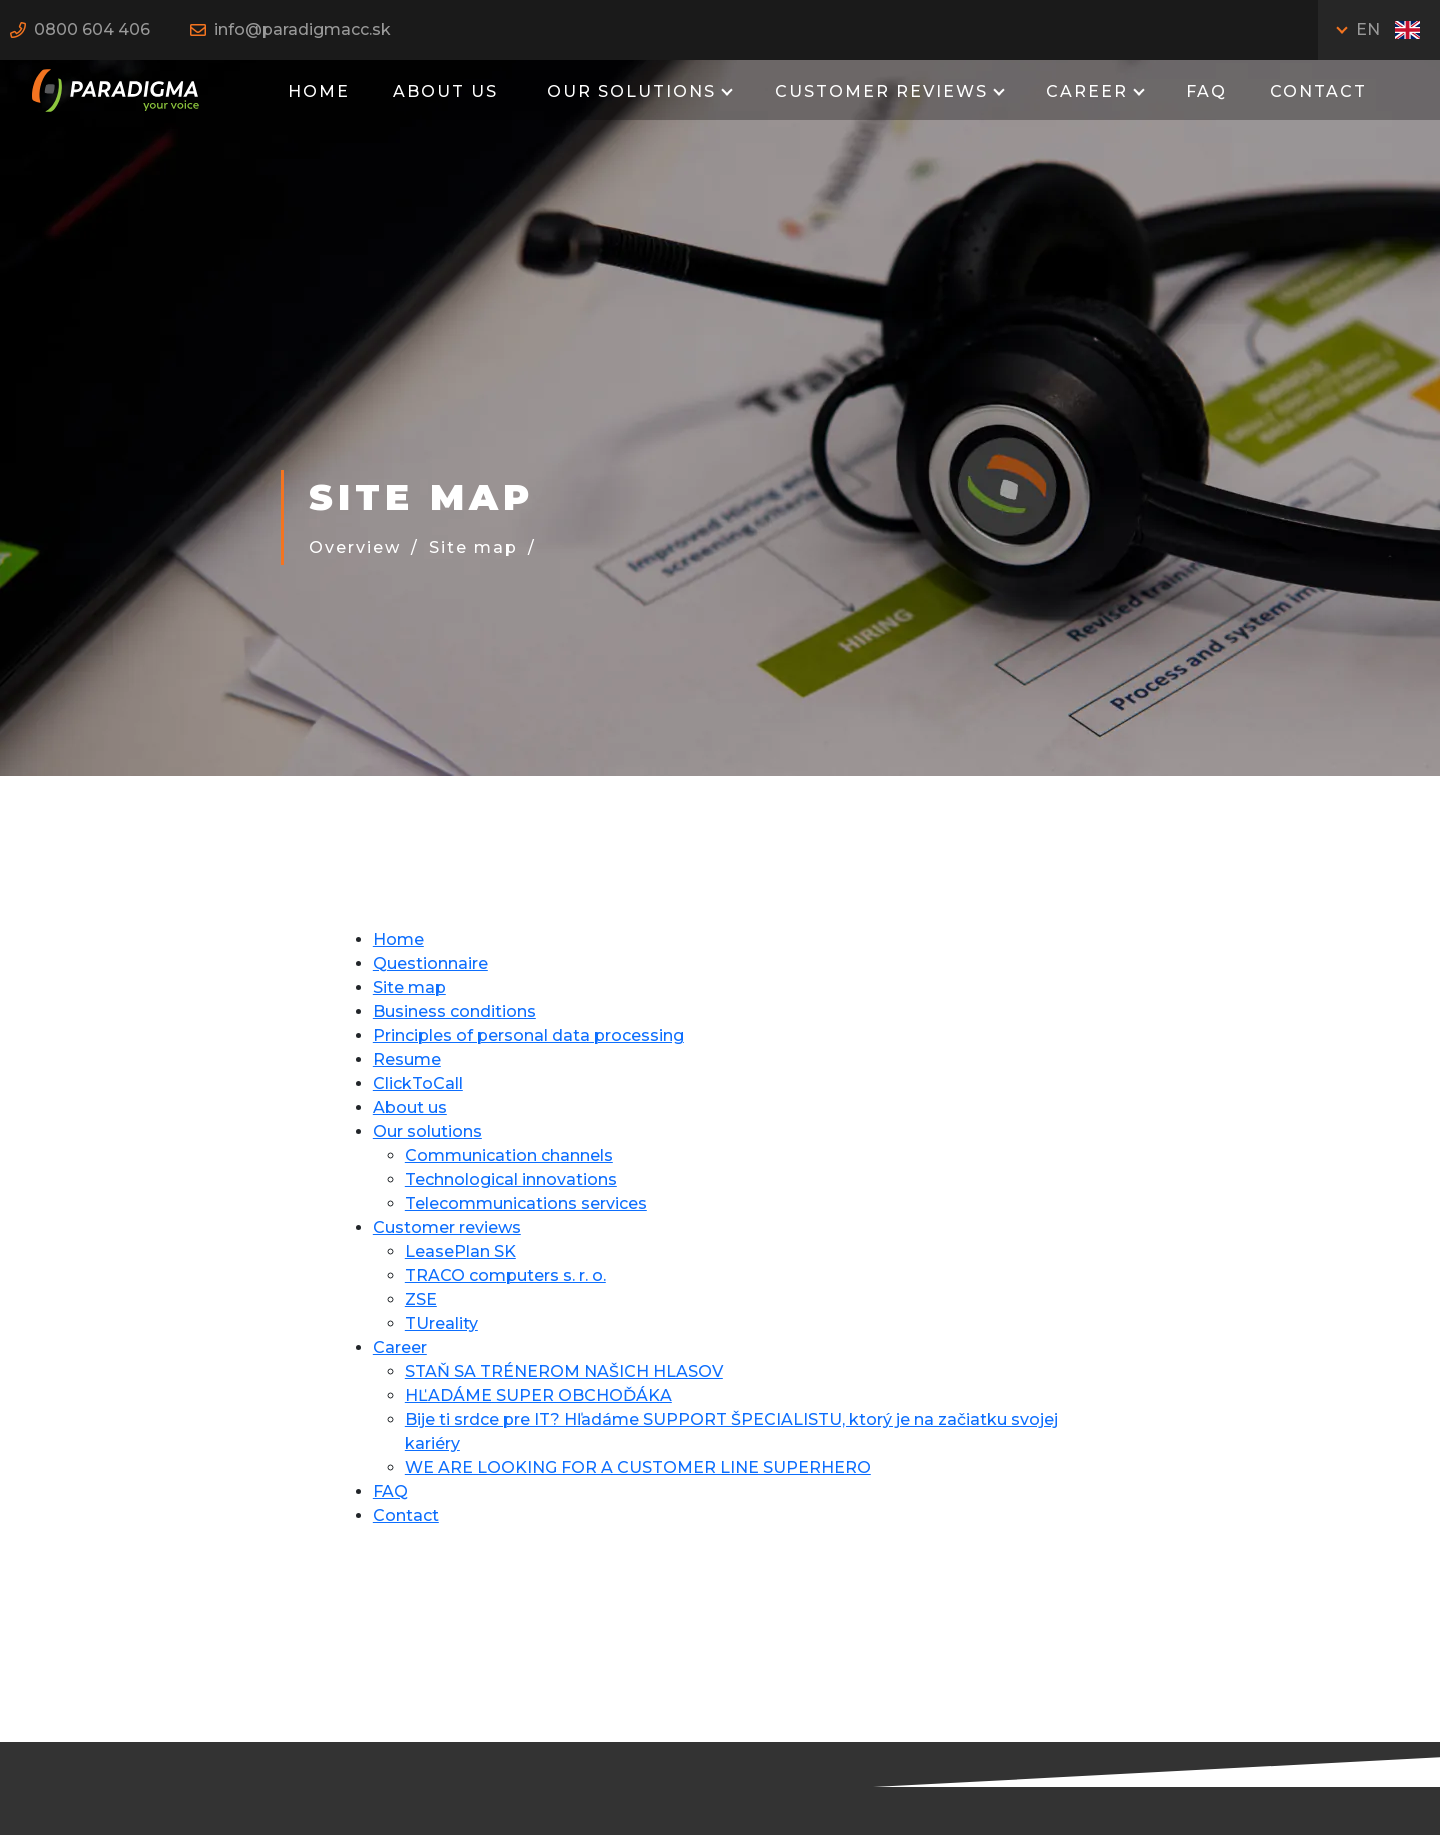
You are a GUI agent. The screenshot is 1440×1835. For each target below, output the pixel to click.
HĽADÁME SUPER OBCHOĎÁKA (538, 1395)
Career (1087, 91)
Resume (407, 1059)
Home (319, 91)
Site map (473, 547)
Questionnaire (430, 963)
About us (445, 91)
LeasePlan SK (460, 1251)
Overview (355, 547)
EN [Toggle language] (1388, 29)
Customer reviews (881, 91)
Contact (1318, 91)
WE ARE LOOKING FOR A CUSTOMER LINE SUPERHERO (638, 1467)
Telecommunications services (526, 1203)
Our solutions (628, 91)
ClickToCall (418, 1083)
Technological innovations (511, 1179)
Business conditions (454, 1011)
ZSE (421, 1299)
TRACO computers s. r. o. (505, 1275)
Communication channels (509, 1155)
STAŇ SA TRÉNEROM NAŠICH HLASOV (564, 1371)
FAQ (1206, 91)
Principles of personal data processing (528, 1035)
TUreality (441, 1323)
